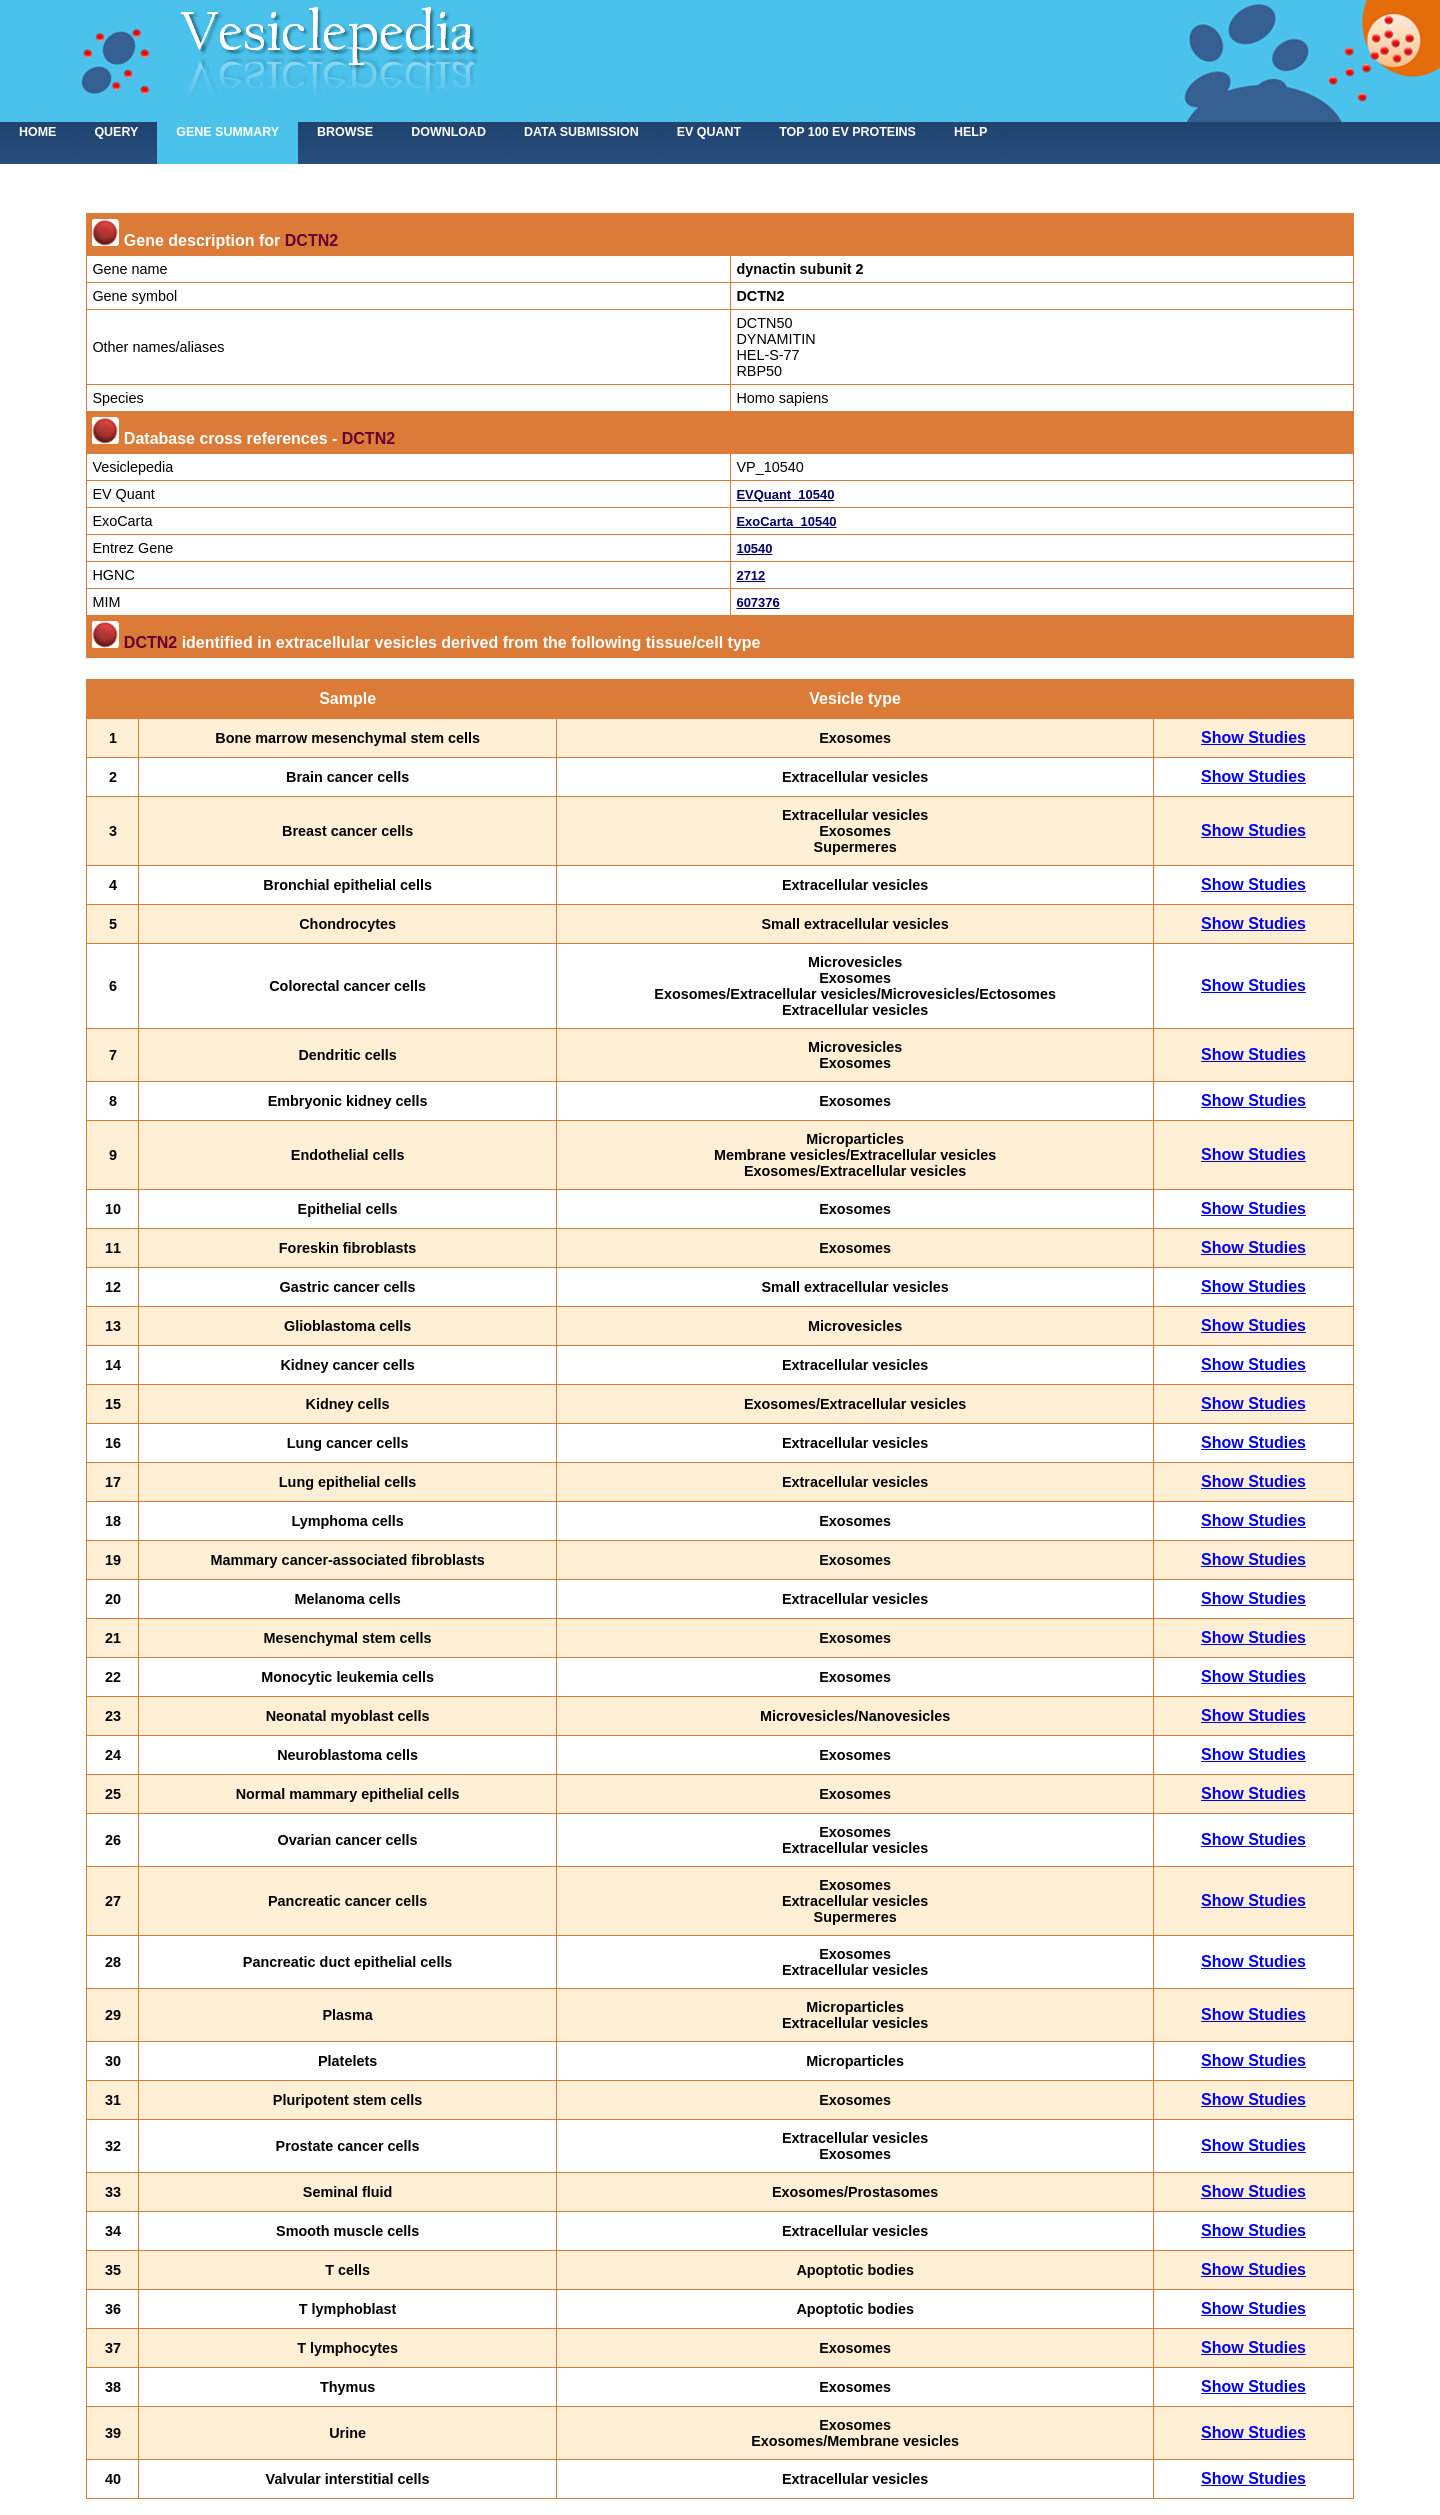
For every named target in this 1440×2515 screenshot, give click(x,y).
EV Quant (709, 132)
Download (448, 132)
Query (116, 132)
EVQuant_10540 (785, 494)
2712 (750, 575)
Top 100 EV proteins (847, 132)
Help (970, 132)
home (37, 132)
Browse (345, 132)
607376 (757, 602)
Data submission (581, 132)
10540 (754, 548)
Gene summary (227, 132)
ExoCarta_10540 (786, 521)
